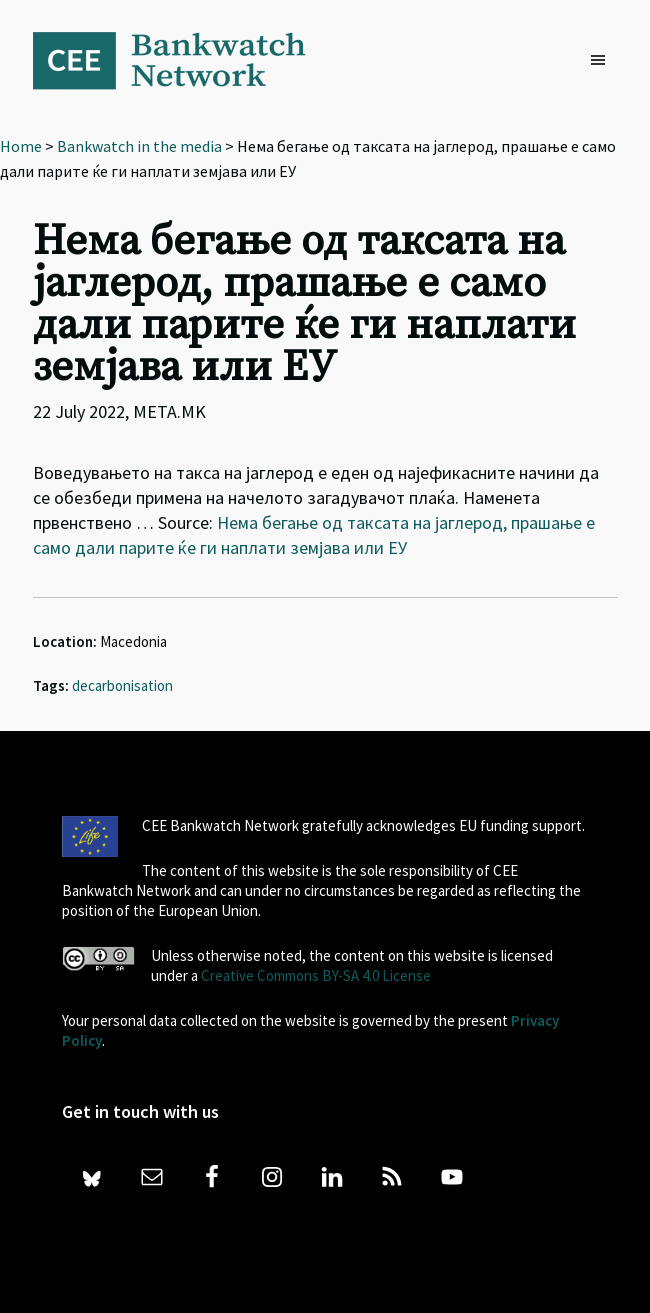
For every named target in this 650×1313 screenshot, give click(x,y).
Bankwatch (183, 60)
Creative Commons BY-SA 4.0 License (316, 975)
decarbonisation (122, 685)
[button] (603, 61)
